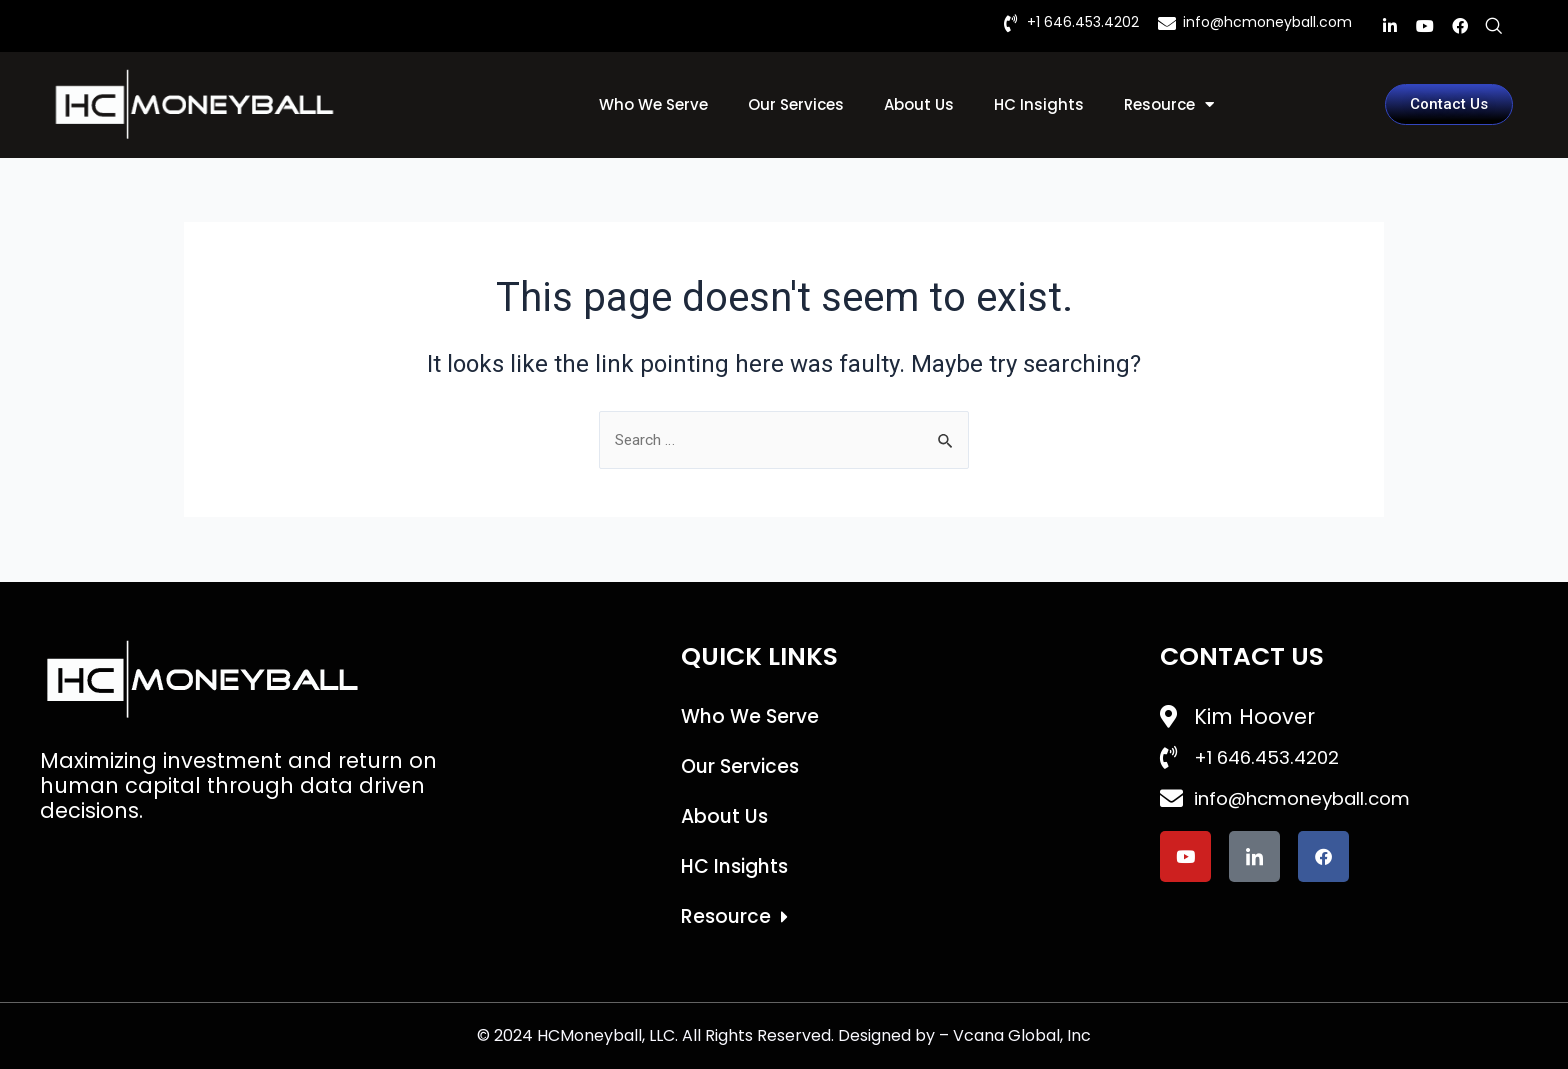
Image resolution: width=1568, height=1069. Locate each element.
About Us (919, 104)
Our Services (796, 104)
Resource (1169, 104)
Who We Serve (653, 104)
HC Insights (1039, 104)
